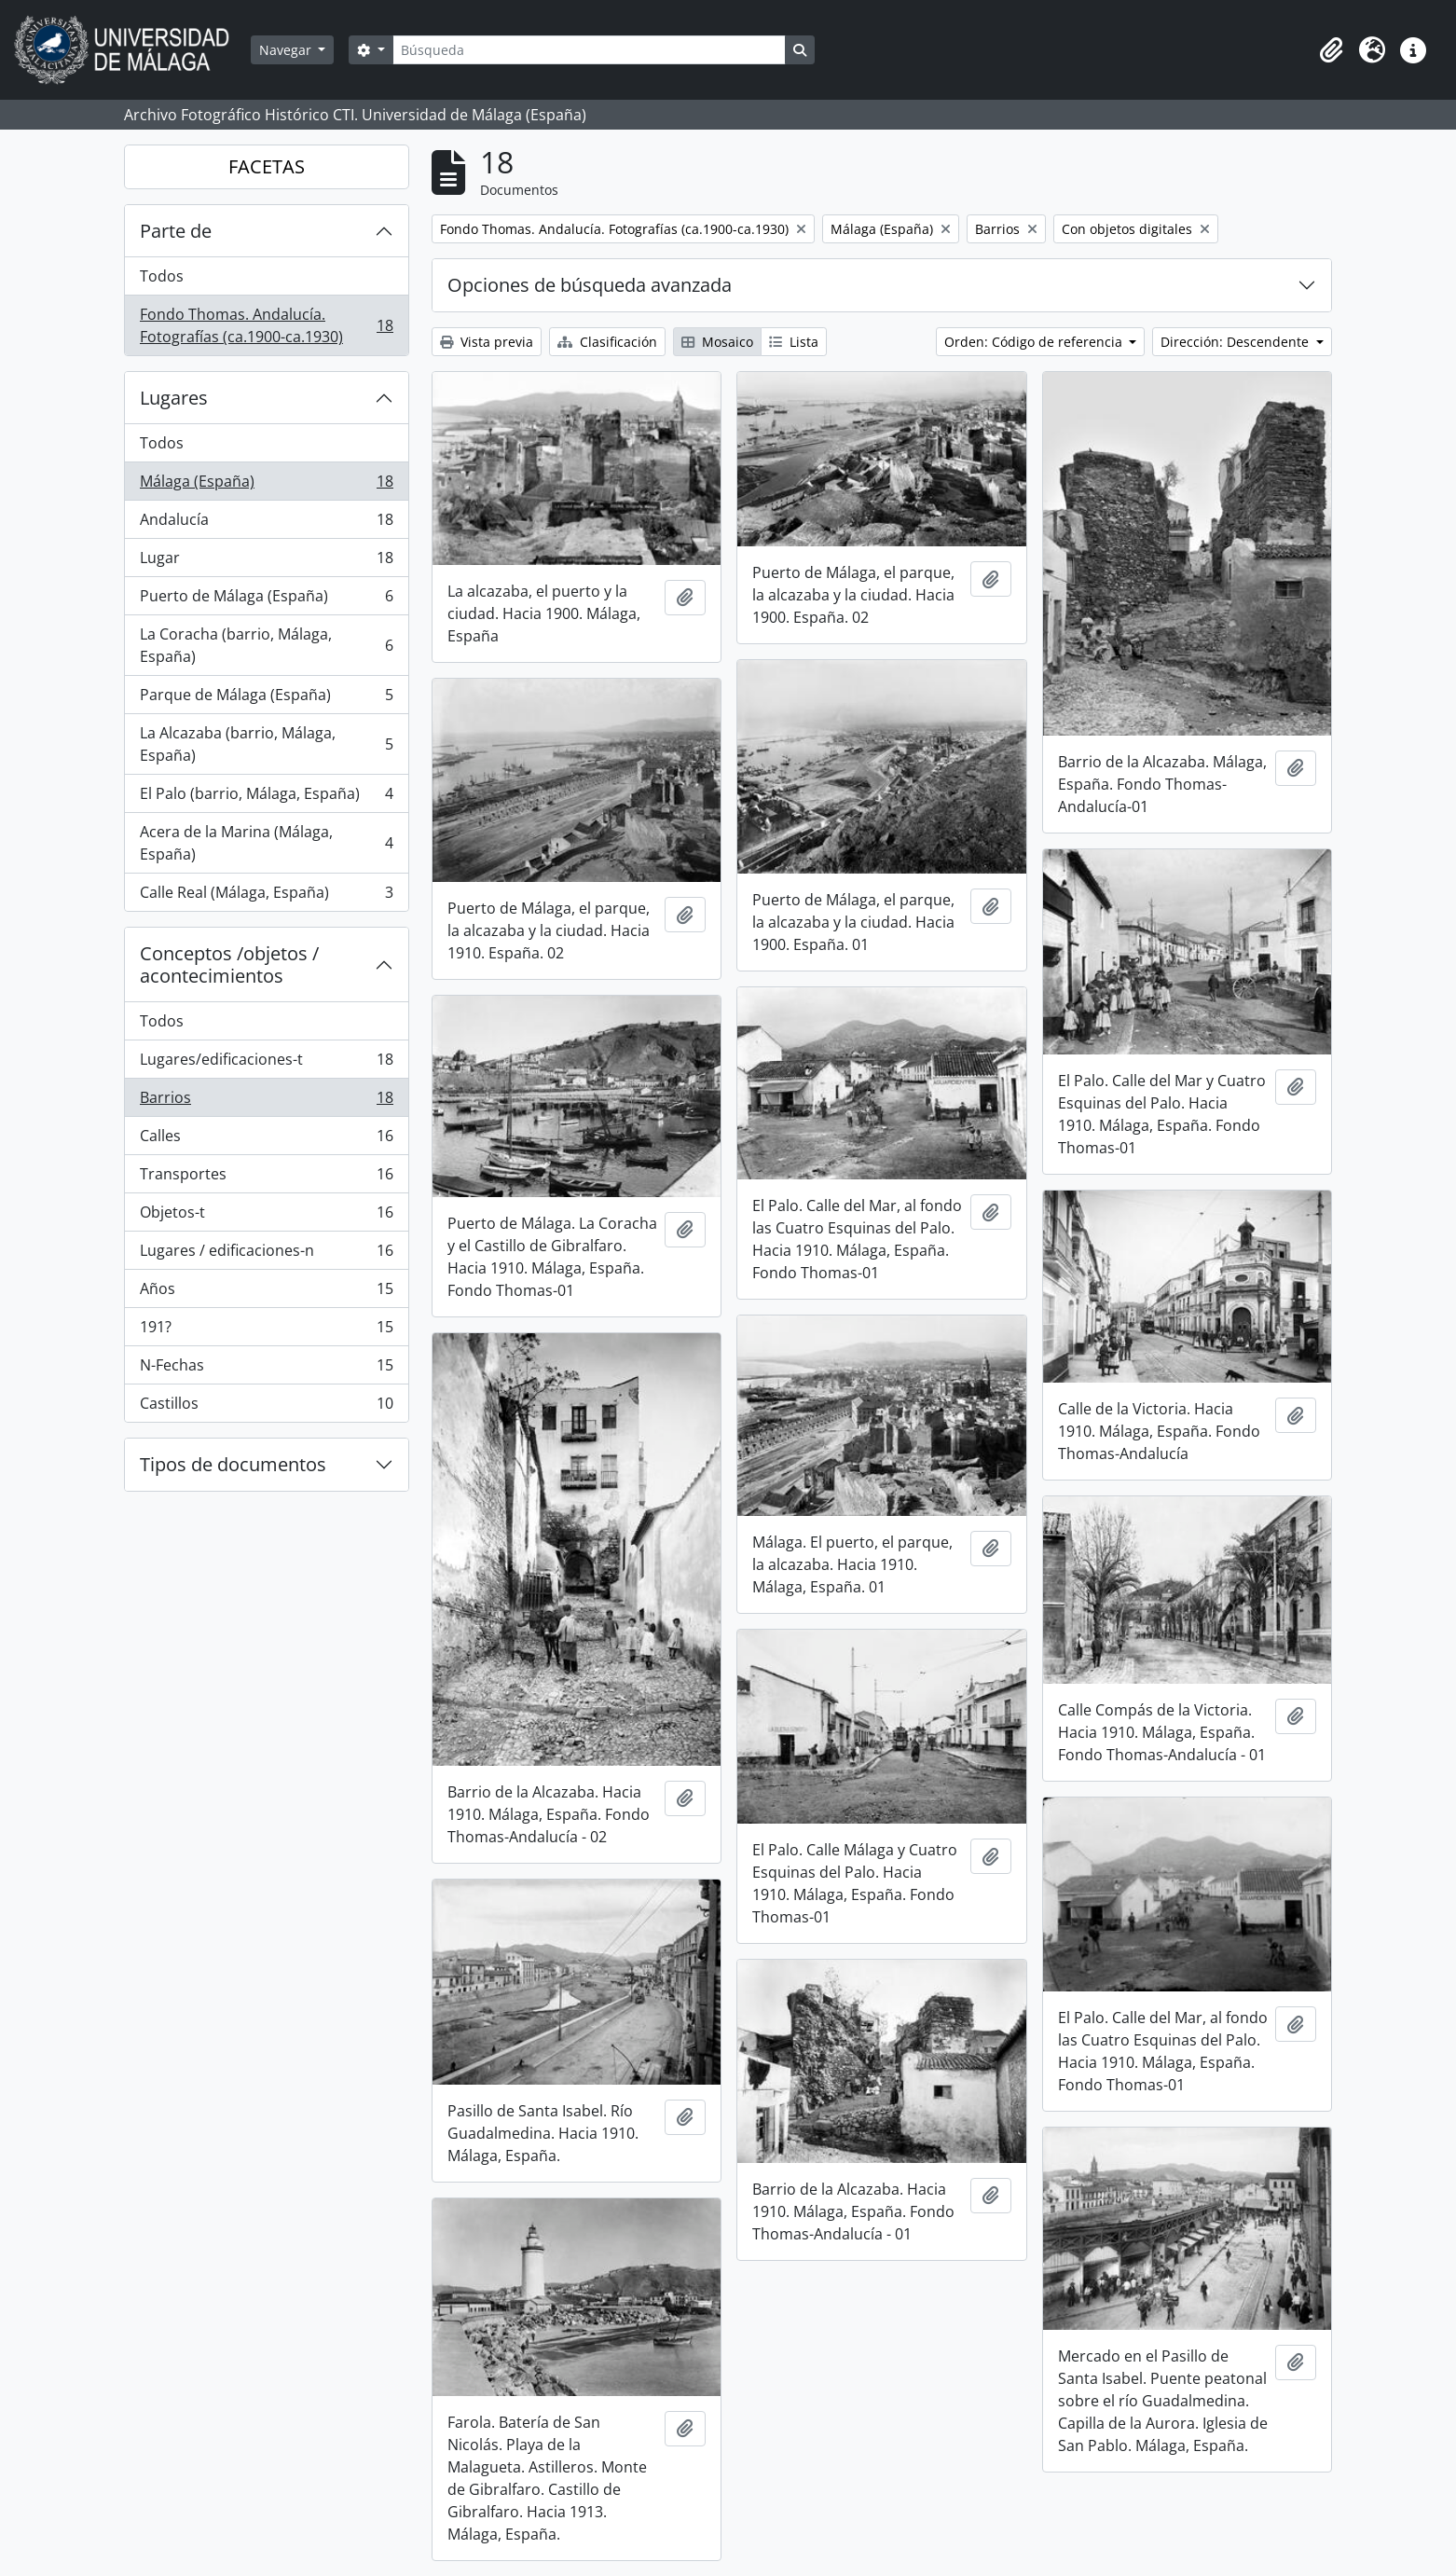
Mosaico (717, 342)
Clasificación (607, 342)
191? (266, 1331)
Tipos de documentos (233, 1464)
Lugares (174, 397)
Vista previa (486, 342)
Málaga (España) (266, 485)
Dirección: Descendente (1236, 342)
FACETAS (266, 166)
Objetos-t (266, 1216)
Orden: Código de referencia (1035, 342)
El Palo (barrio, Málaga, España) (266, 797)
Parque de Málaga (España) (266, 698)
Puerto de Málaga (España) (266, 600)
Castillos (266, 1407)
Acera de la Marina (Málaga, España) (266, 842)
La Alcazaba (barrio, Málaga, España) (266, 744)
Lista (793, 342)
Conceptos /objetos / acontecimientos (229, 964)
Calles (266, 1139)
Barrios (266, 1101)
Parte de (176, 230)
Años (266, 1292)
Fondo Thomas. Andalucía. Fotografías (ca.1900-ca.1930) (266, 325)
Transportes (266, 1178)
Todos (162, 276)
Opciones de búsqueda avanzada (589, 284)
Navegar (287, 50)
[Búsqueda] (589, 49)
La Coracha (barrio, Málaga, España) (266, 645)
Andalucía (266, 523)
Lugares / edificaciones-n (266, 1254)
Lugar (266, 561)
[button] (1331, 50)
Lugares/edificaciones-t (266, 1063)
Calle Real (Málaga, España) (266, 896)
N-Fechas (266, 1369)
